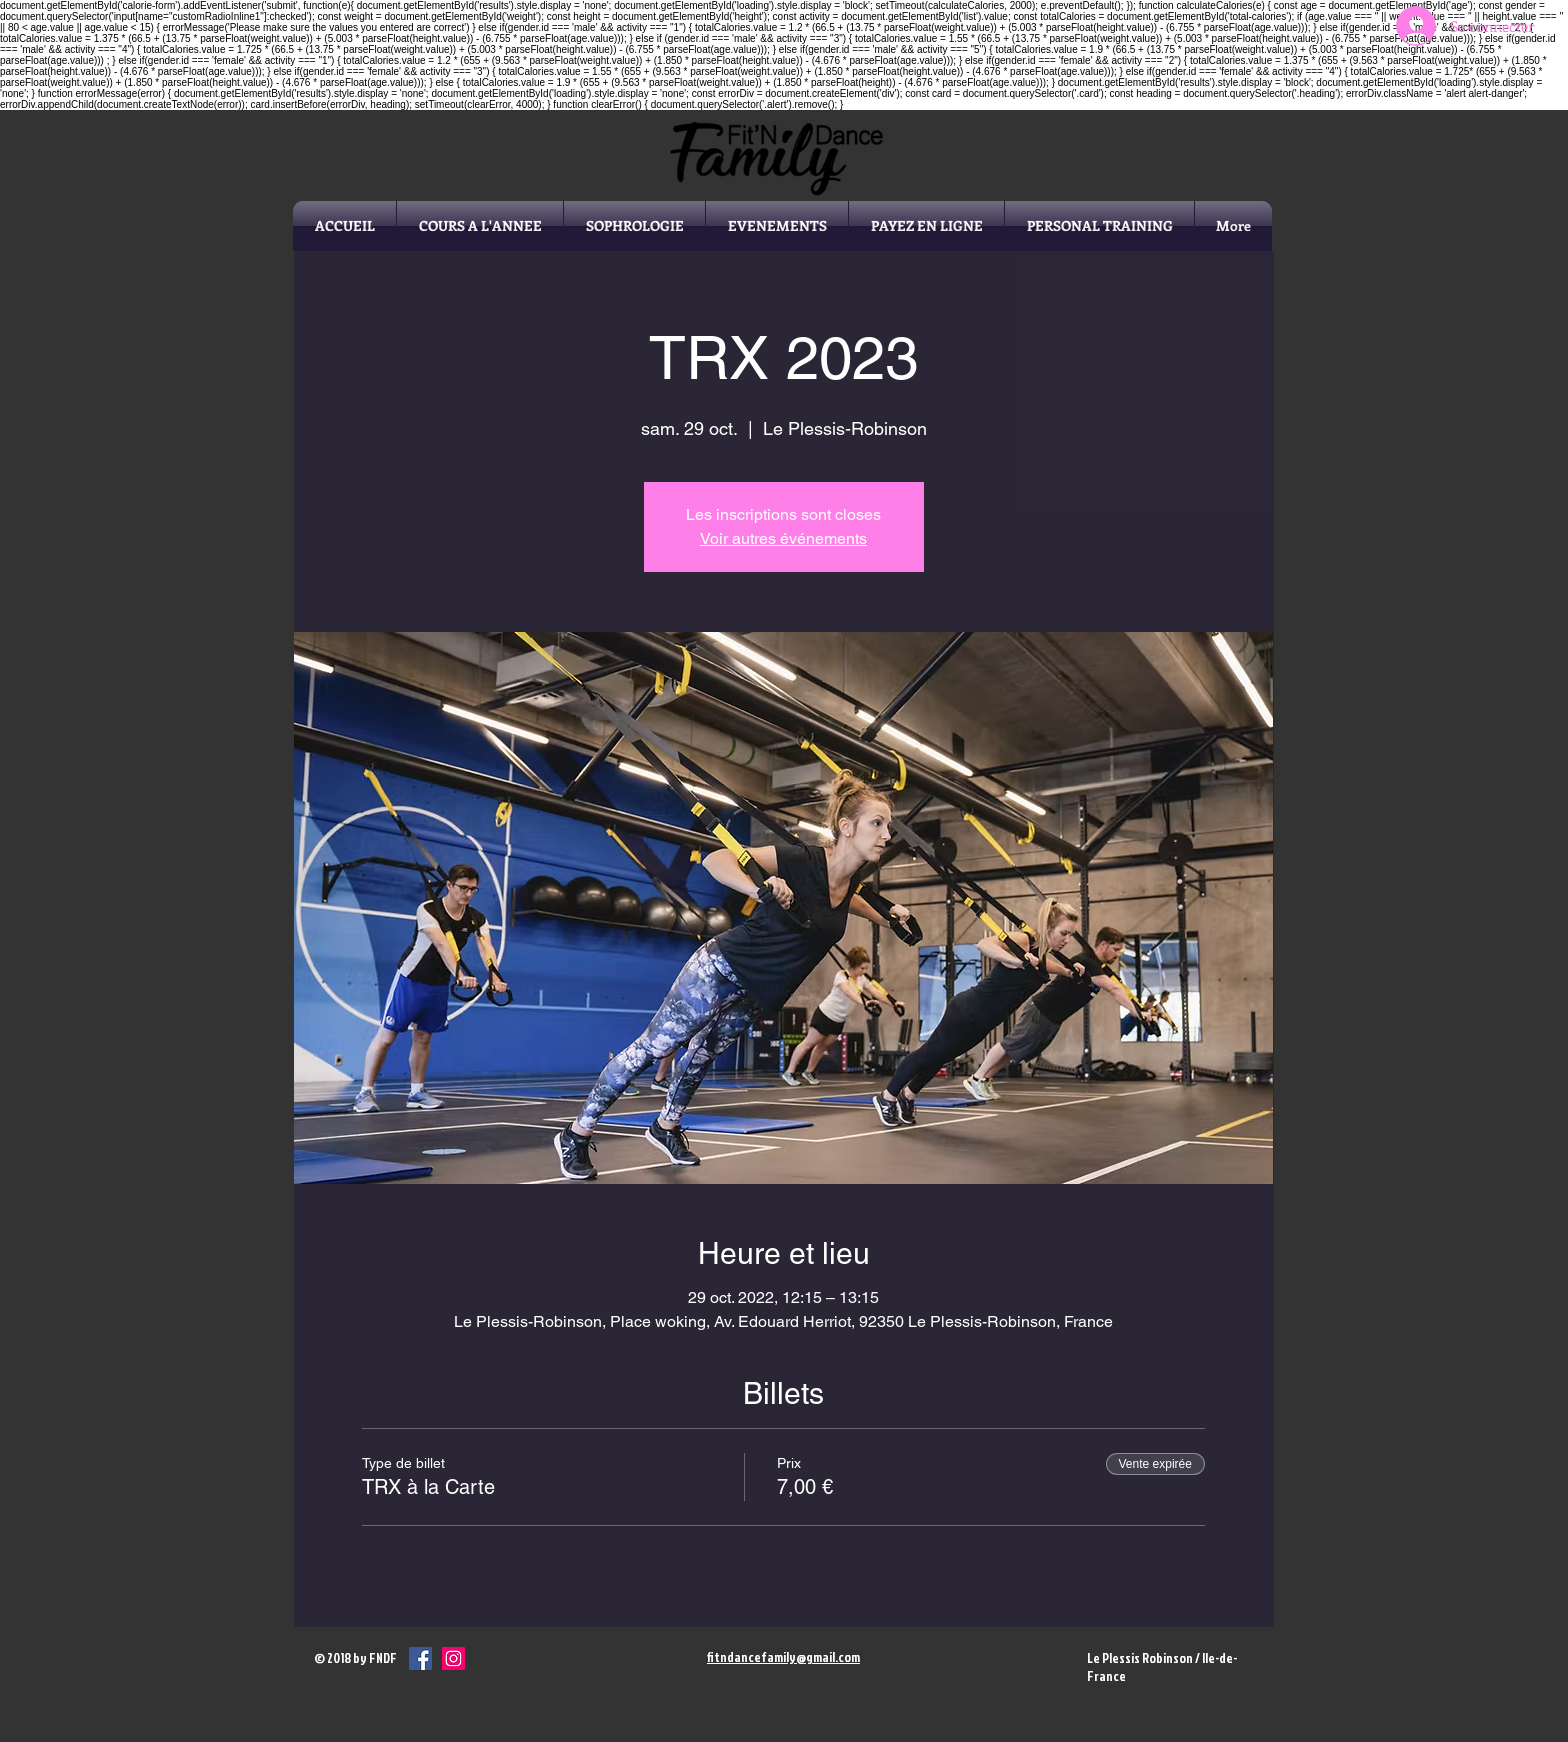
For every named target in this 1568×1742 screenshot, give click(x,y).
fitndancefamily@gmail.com (783, 1657)
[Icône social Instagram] (453, 1658)
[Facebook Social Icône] (420, 1658)
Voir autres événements (783, 538)
